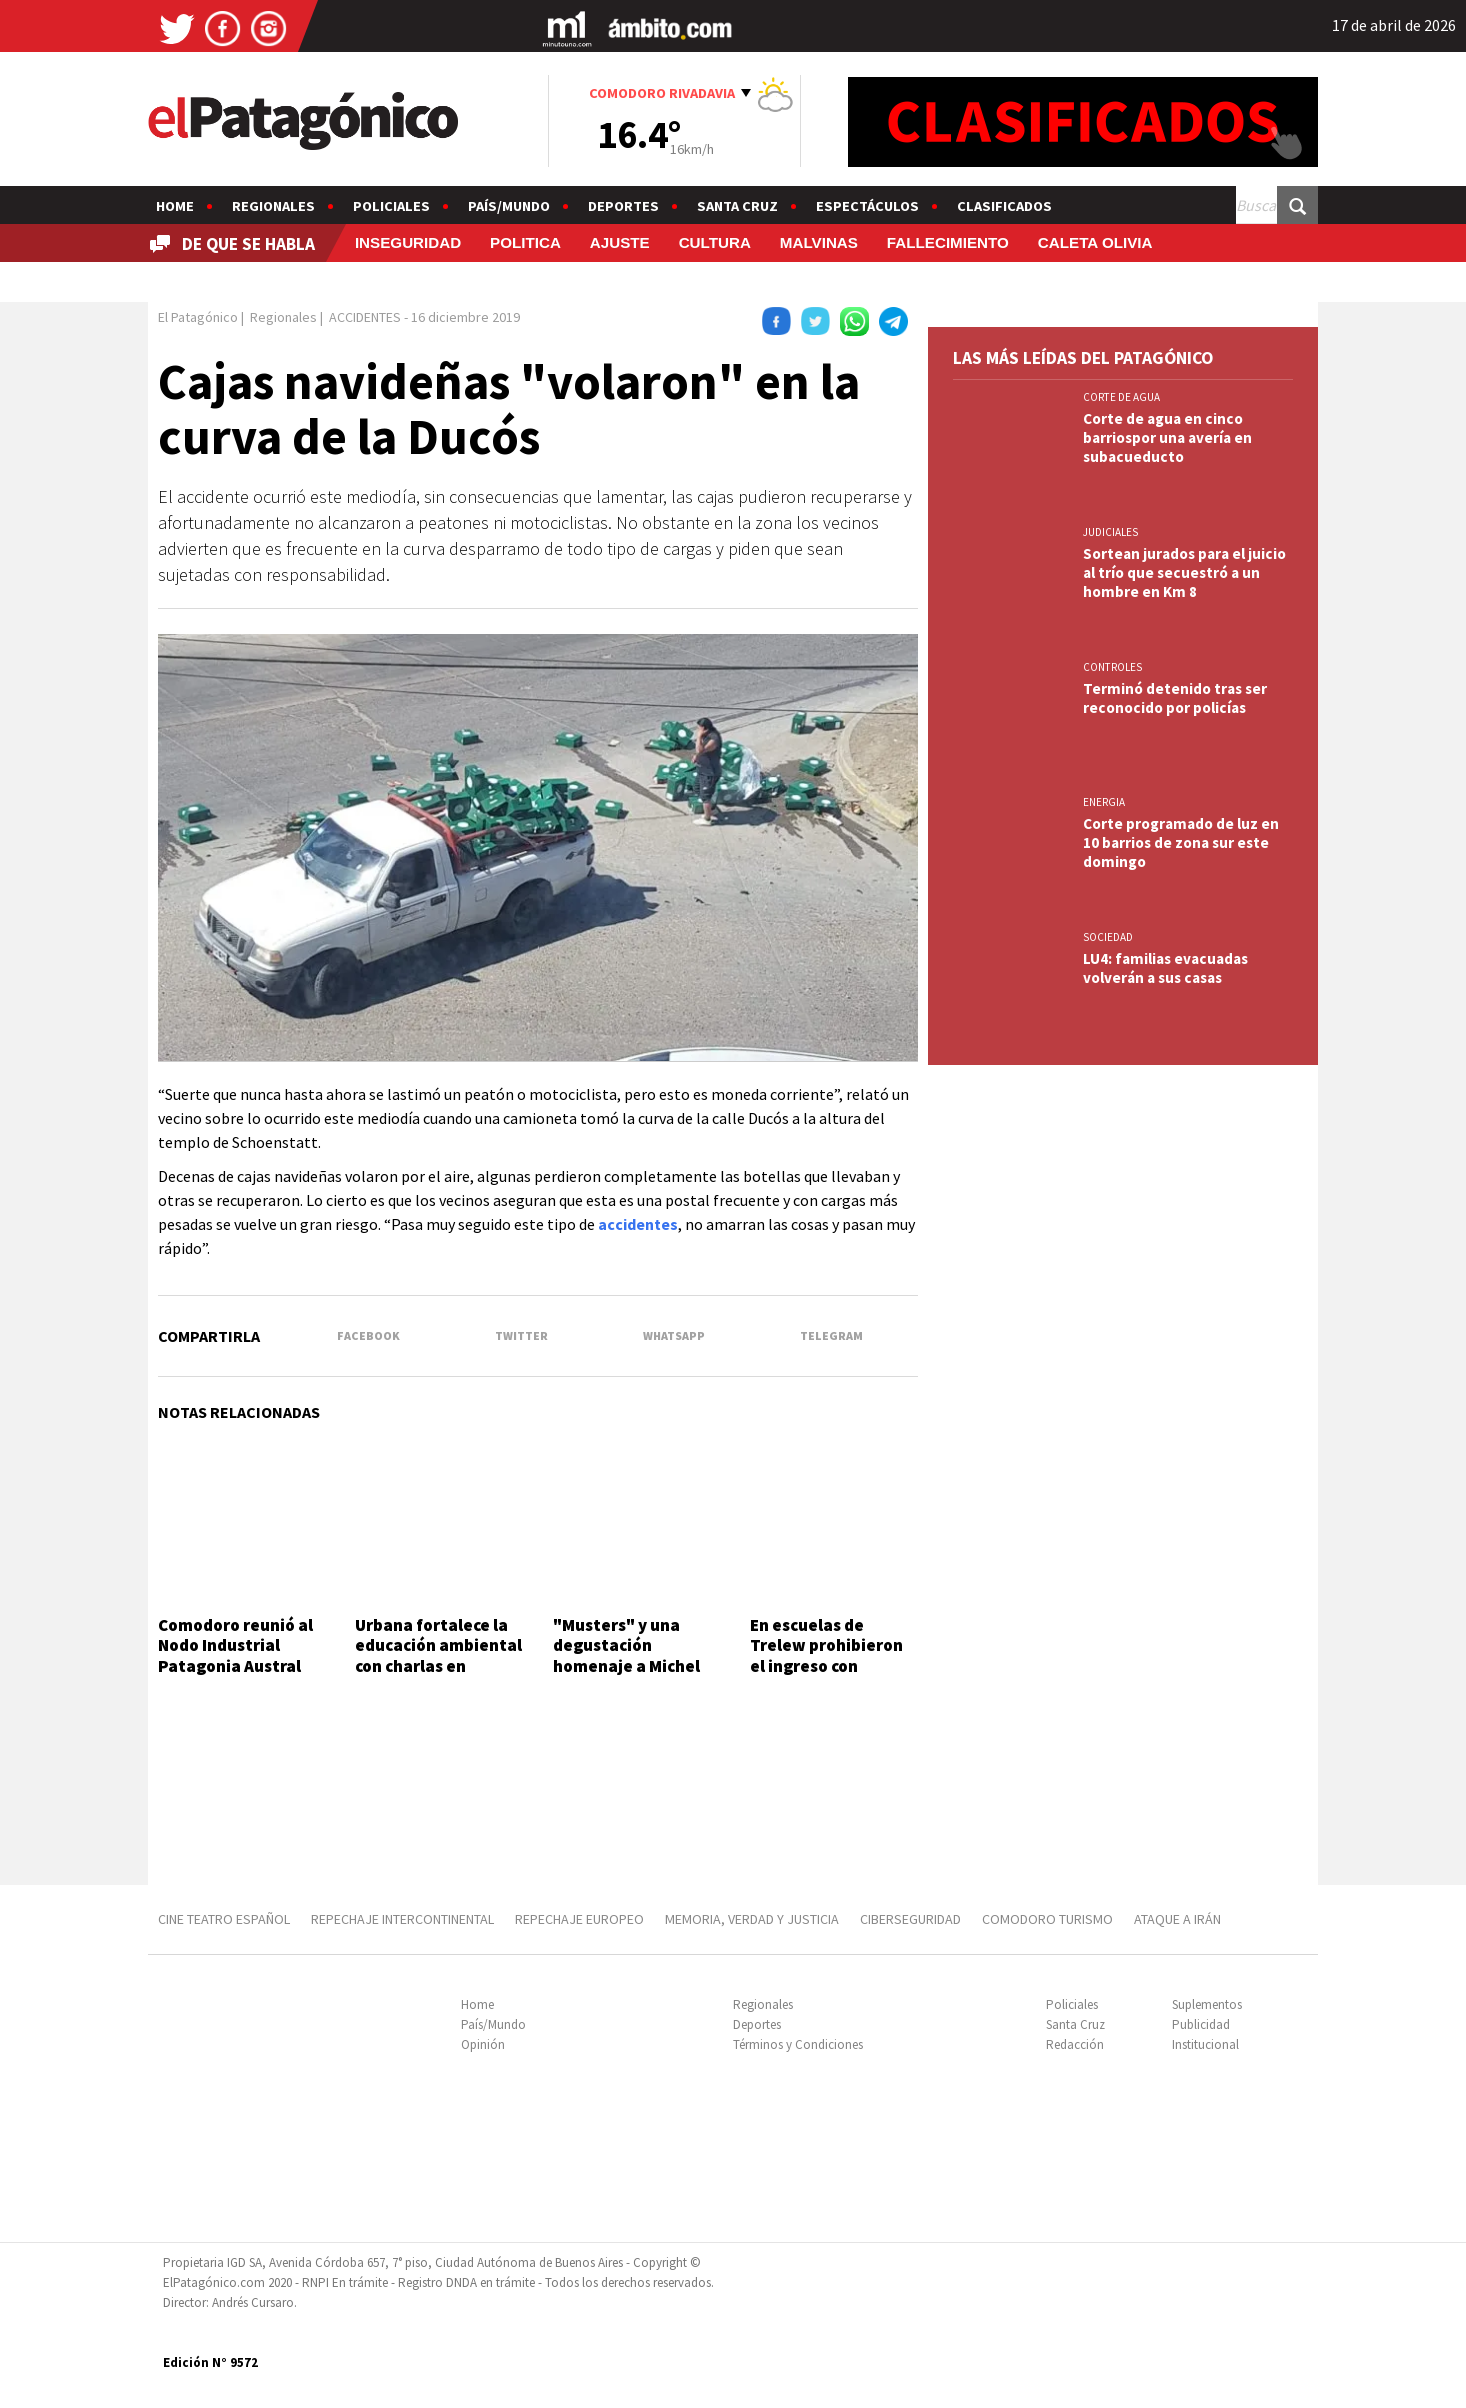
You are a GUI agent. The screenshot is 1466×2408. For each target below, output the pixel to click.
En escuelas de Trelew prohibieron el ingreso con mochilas (826, 1655)
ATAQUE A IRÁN (1177, 1919)
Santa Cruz (737, 206)
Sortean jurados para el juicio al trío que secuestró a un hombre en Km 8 (1184, 572)
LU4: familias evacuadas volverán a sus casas (1165, 968)
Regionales (273, 206)
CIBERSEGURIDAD (910, 1919)
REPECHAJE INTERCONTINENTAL (402, 1919)
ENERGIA (1104, 802)
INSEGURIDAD (408, 242)
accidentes (638, 1224)
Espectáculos (867, 206)
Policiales (391, 206)
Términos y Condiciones (798, 2044)
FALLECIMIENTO (948, 242)
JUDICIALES (1110, 532)
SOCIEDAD (1108, 937)
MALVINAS (819, 242)
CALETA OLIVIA (1095, 242)
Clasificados (1004, 206)
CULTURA (715, 242)
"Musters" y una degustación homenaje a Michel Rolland (626, 1655)
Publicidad (1201, 2024)
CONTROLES (1112, 667)
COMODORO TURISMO (1047, 1919)
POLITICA (525, 242)
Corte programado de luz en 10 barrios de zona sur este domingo (1181, 842)
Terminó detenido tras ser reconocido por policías (1175, 698)
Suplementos (1207, 2004)
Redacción (1075, 2044)
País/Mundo (509, 206)
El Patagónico (198, 317)
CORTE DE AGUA (1121, 397)
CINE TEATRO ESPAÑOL (224, 1919)
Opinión (483, 2044)
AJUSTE (620, 242)
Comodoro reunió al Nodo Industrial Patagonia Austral (235, 1645)
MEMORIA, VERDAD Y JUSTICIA (752, 1919)
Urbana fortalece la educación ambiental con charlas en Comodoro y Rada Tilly (438, 1666)
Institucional (1205, 2044)
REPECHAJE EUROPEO (579, 1919)
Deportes (623, 206)
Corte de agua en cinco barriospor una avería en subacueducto (1167, 437)
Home (175, 206)
